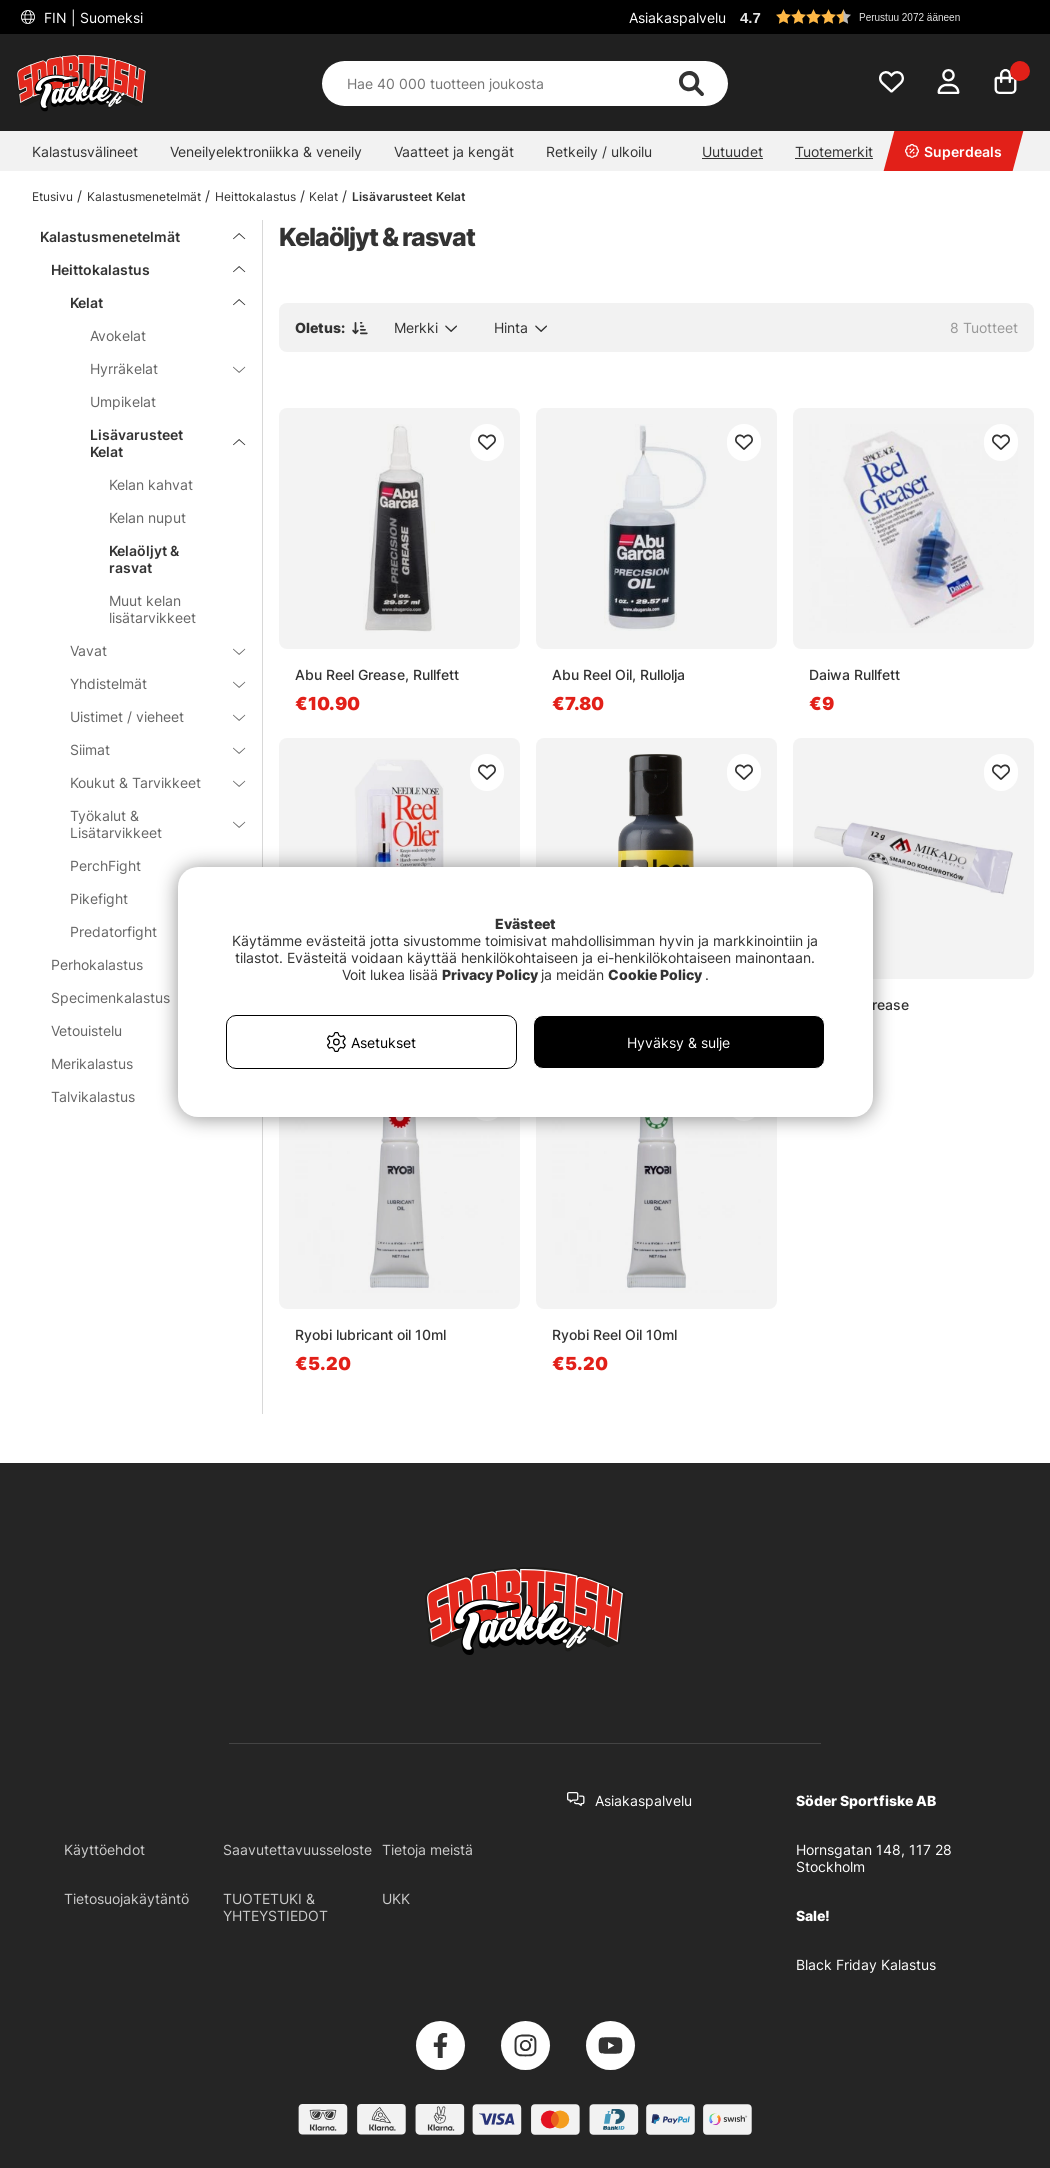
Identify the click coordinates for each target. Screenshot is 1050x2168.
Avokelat (118, 335)
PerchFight (105, 865)
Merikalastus (136, 1063)
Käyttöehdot (104, 1849)
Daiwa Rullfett (854, 674)
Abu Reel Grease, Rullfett (377, 674)
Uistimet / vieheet (145, 716)
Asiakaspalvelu (677, 17)
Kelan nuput (147, 517)
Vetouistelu (136, 1030)
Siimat (145, 749)
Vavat (145, 650)
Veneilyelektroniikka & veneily (266, 151)
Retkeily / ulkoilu (599, 151)
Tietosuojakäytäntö (126, 1898)
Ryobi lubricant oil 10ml (370, 1334)
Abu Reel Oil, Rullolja (618, 674)
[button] (884, 17)
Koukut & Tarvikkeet (145, 782)
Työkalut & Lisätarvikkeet (145, 824)
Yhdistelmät (145, 683)
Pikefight (99, 898)
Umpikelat (123, 401)
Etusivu (52, 196)
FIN (91, 17)
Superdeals (953, 151)
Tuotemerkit (834, 151)
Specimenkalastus (136, 997)
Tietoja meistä (427, 1849)
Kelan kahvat (151, 484)
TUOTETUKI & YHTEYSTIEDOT (275, 1907)
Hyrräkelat (156, 368)
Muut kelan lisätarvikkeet (152, 609)
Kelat (323, 196)
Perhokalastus (136, 964)
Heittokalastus (255, 196)
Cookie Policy (655, 974)
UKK (396, 1898)
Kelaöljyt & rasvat (144, 559)
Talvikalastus (136, 1096)
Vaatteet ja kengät (454, 151)
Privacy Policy (490, 974)
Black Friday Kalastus (866, 1964)
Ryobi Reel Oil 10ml (614, 1334)
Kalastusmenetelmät (144, 196)
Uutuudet (732, 151)
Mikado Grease (859, 1004)
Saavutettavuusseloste (297, 1849)
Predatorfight (113, 931)
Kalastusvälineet (85, 151)
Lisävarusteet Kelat (409, 196)
